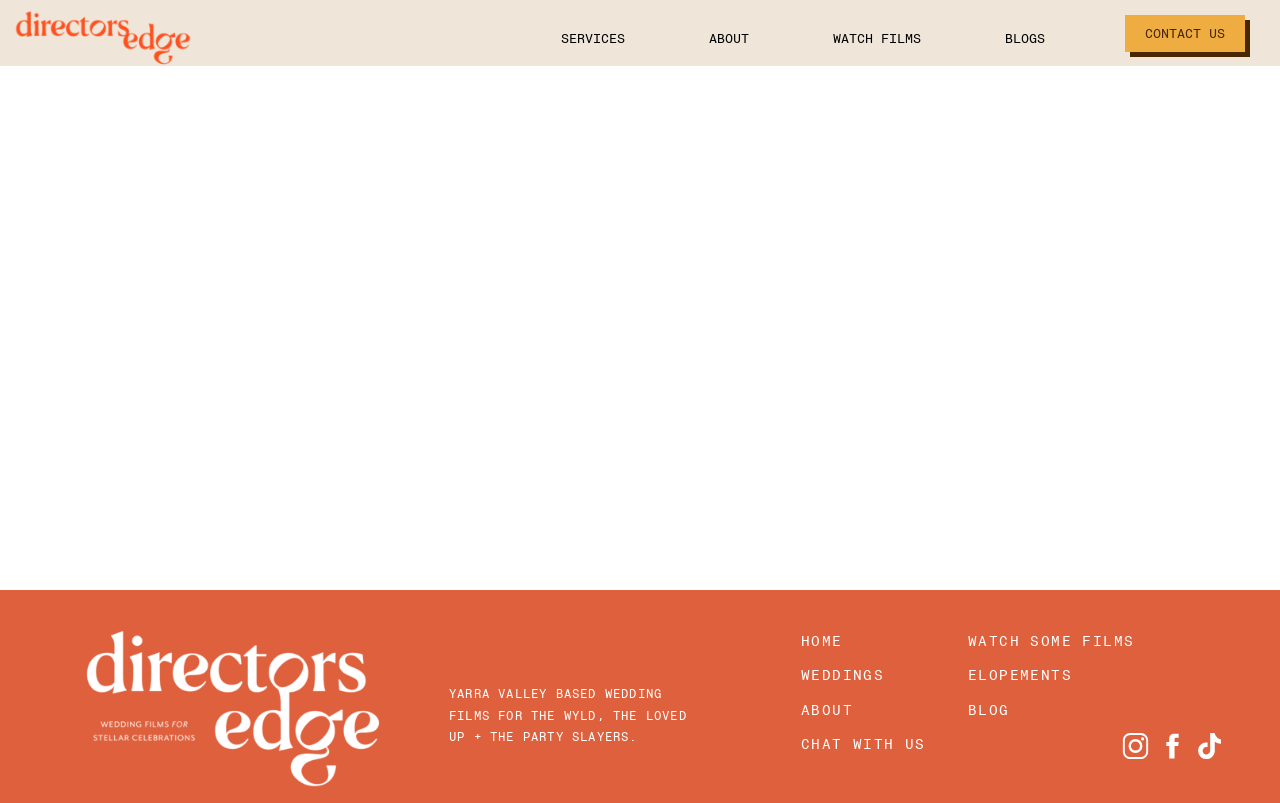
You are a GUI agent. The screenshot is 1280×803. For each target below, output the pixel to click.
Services (574, 38)
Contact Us (1185, 33)
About (710, 38)
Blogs (1006, 38)
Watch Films (858, 38)
